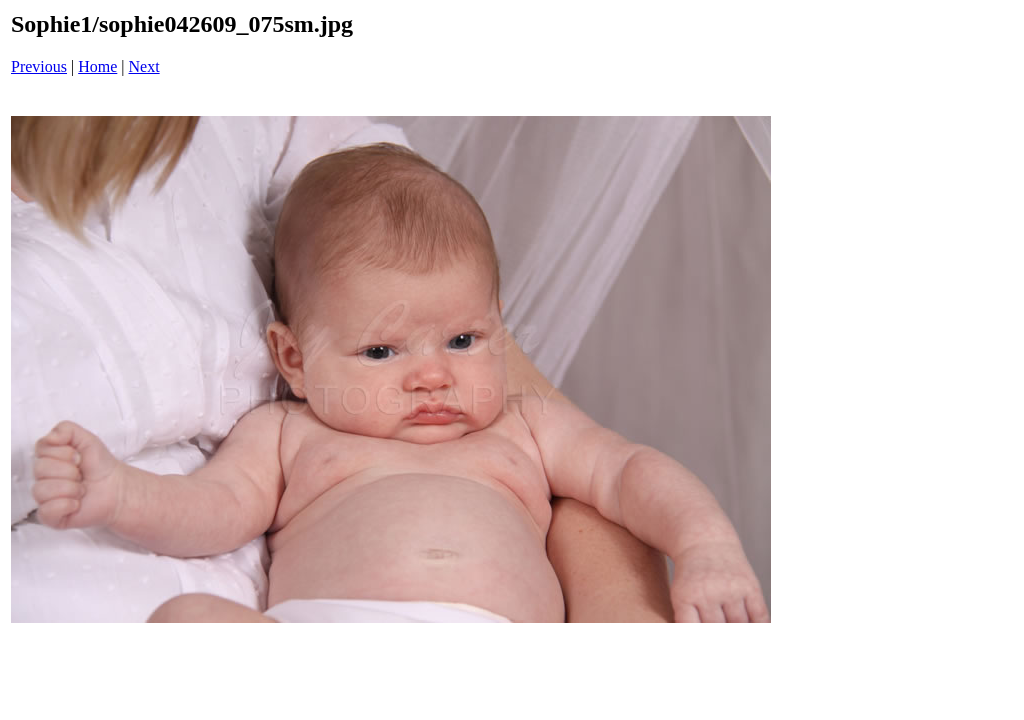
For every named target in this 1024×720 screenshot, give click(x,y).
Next (144, 66)
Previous (39, 66)
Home (97, 66)
